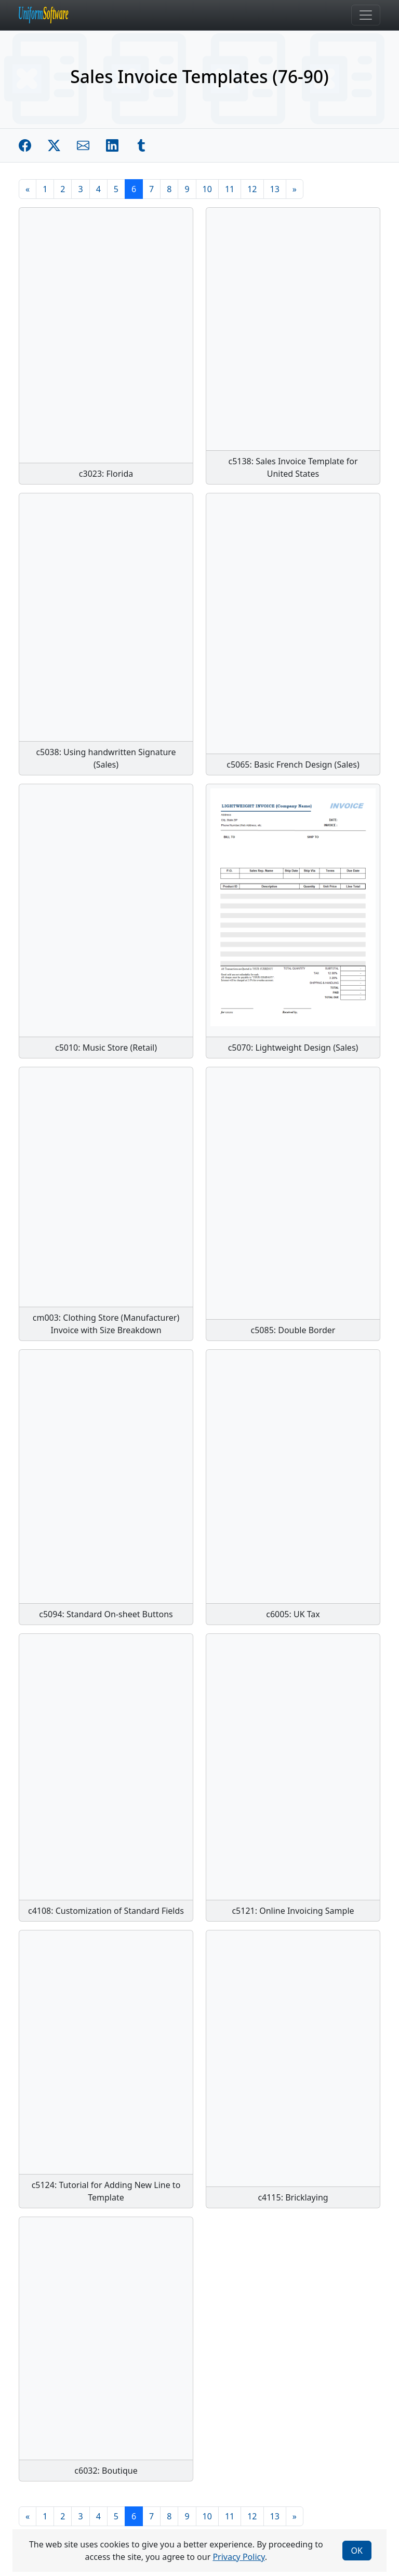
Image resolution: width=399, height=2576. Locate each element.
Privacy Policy (238, 2556)
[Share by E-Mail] (83, 145)
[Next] (294, 189)
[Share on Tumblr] (141, 145)
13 (275, 189)
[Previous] (27, 189)
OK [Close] (357, 2550)
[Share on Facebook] (25, 145)
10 (207, 189)
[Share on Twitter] (54, 145)
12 (252, 189)
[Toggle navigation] (365, 15)
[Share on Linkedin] (112, 145)
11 (229, 189)
